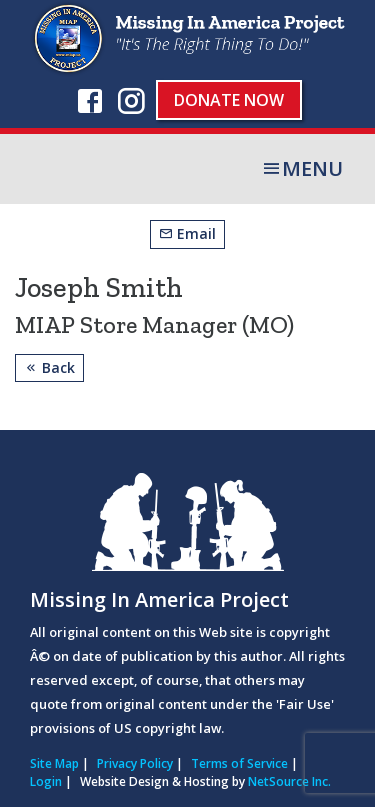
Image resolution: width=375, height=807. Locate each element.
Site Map (54, 763)
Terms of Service (239, 763)
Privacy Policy (135, 763)
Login (46, 781)
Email (187, 233)
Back (49, 367)
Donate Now (229, 100)
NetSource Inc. (289, 781)
